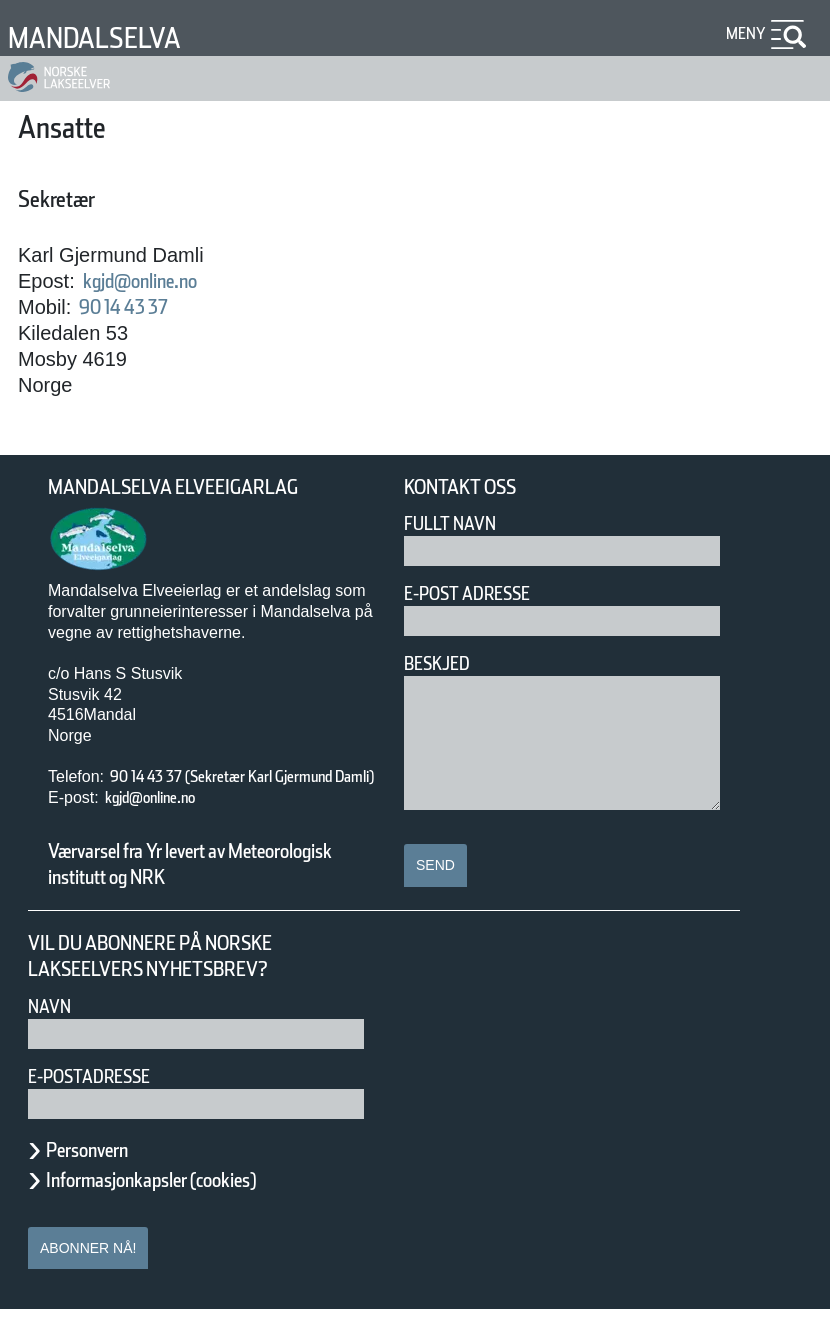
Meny (743, 33)
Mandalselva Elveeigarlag (197, 487)
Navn (53, 1027)
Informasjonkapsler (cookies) (190, 1201)
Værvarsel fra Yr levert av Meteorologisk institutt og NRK (200, 885)
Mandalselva (110, 37)
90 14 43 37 (139, 307)
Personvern (102, 1171)
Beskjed (443, 663)
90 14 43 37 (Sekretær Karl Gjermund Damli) (219, 787)
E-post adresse (481, 593)
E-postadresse (102, 1097)
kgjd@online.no (160, 281)
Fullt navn (458, 523)
